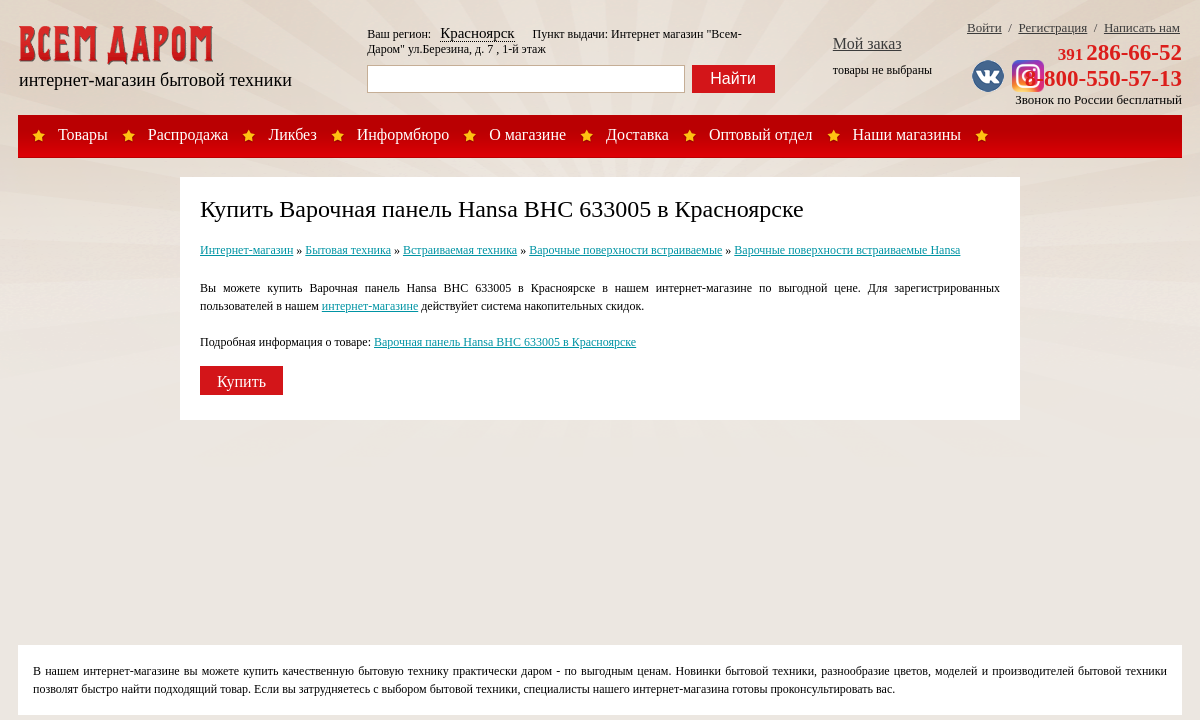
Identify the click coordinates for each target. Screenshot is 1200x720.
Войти (984, 27)
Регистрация (1052, 27)
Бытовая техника (348, 250)
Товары (83, 134)
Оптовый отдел (761, 134)
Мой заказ (867, 43)
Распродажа (188, 134)
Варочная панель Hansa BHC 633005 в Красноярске (505, 342)
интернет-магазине (370, 306)
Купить (241, 381)
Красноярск (477, 33)
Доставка (637, 134)
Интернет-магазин (246, 250)
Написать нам (1142, 27)
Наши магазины (907, 134)
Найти (733, 78)
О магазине (527, 134)
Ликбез (292, 134)
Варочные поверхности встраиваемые (625, 250)
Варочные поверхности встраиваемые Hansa (847, 250)
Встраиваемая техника (460, 250)
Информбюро (403, 134)
